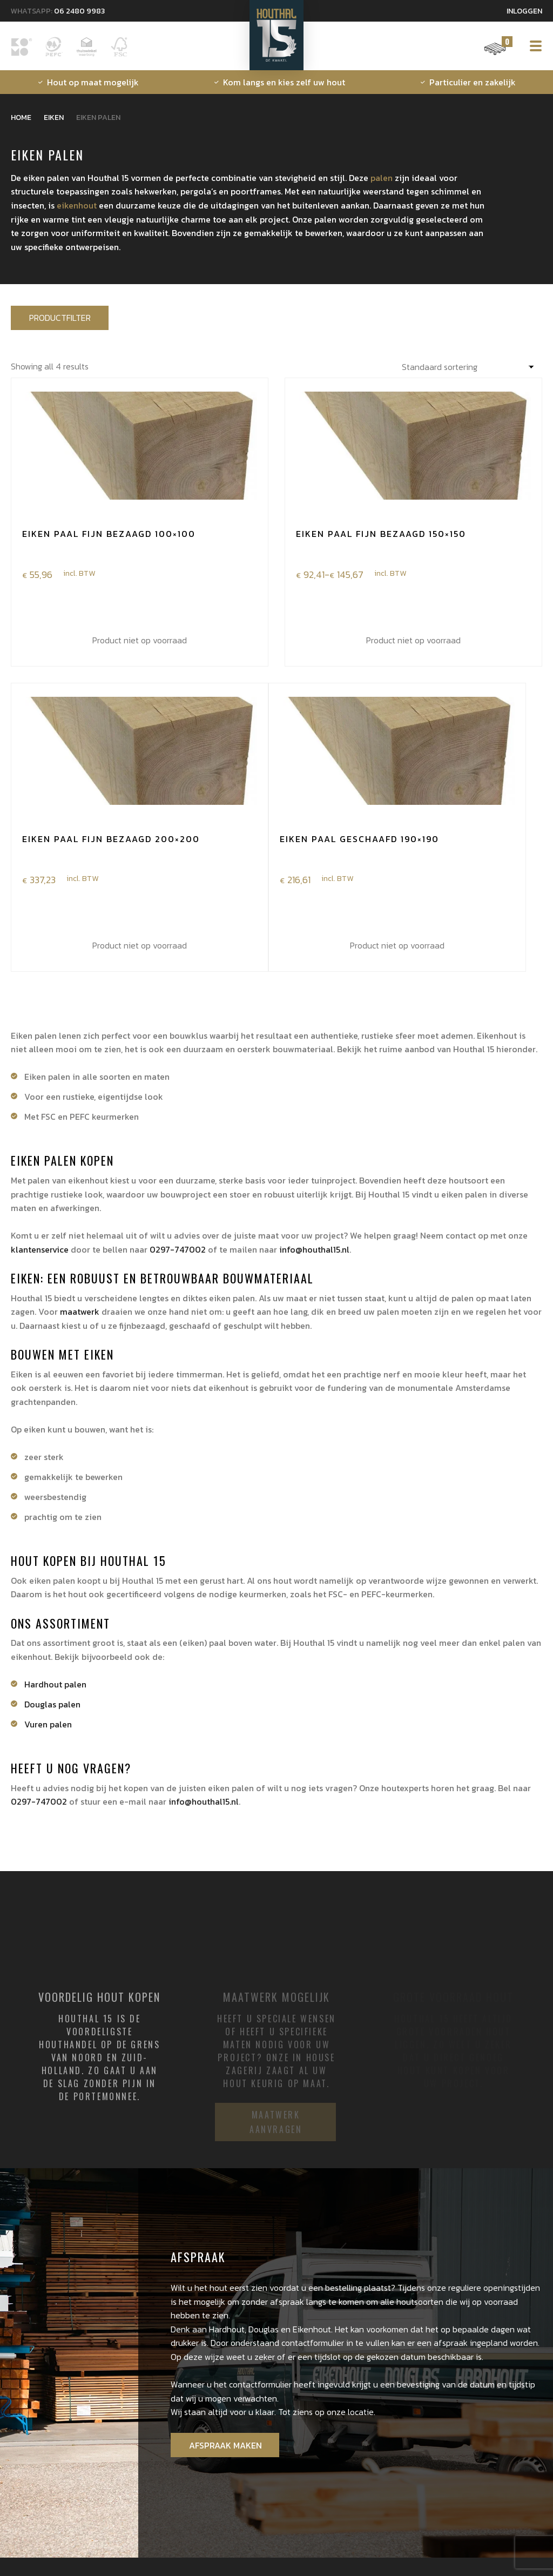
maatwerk (79, 1310)
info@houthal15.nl (314, 1248)
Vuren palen (48, 1723)
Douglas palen (52, 1703)
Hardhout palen (55, 1683)
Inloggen (524, 11)
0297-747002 (178, 1248)
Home (21, 117)
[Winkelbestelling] (469, 365)
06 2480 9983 (79, 11)
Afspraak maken (224, 2442)
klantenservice (40, 1248)
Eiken (54, 117)
